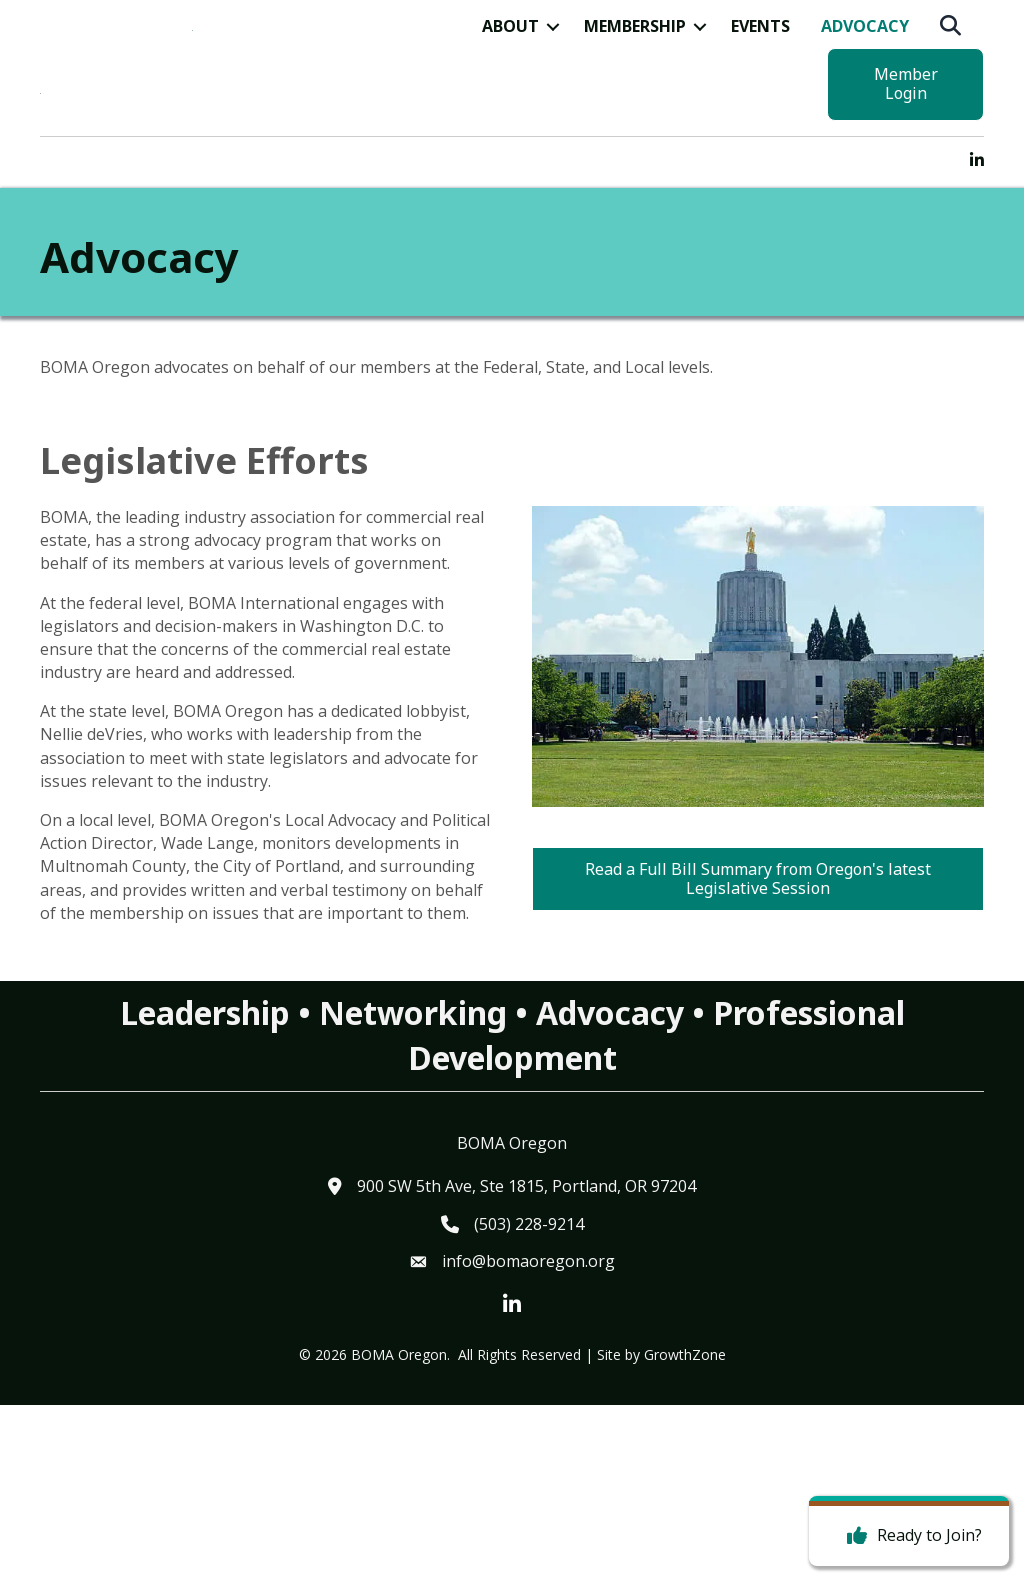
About (510, 108)
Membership (635, 108)
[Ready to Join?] (909, 1536)
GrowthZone (685, 1529)
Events (760, 108)
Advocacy (865, 108)
